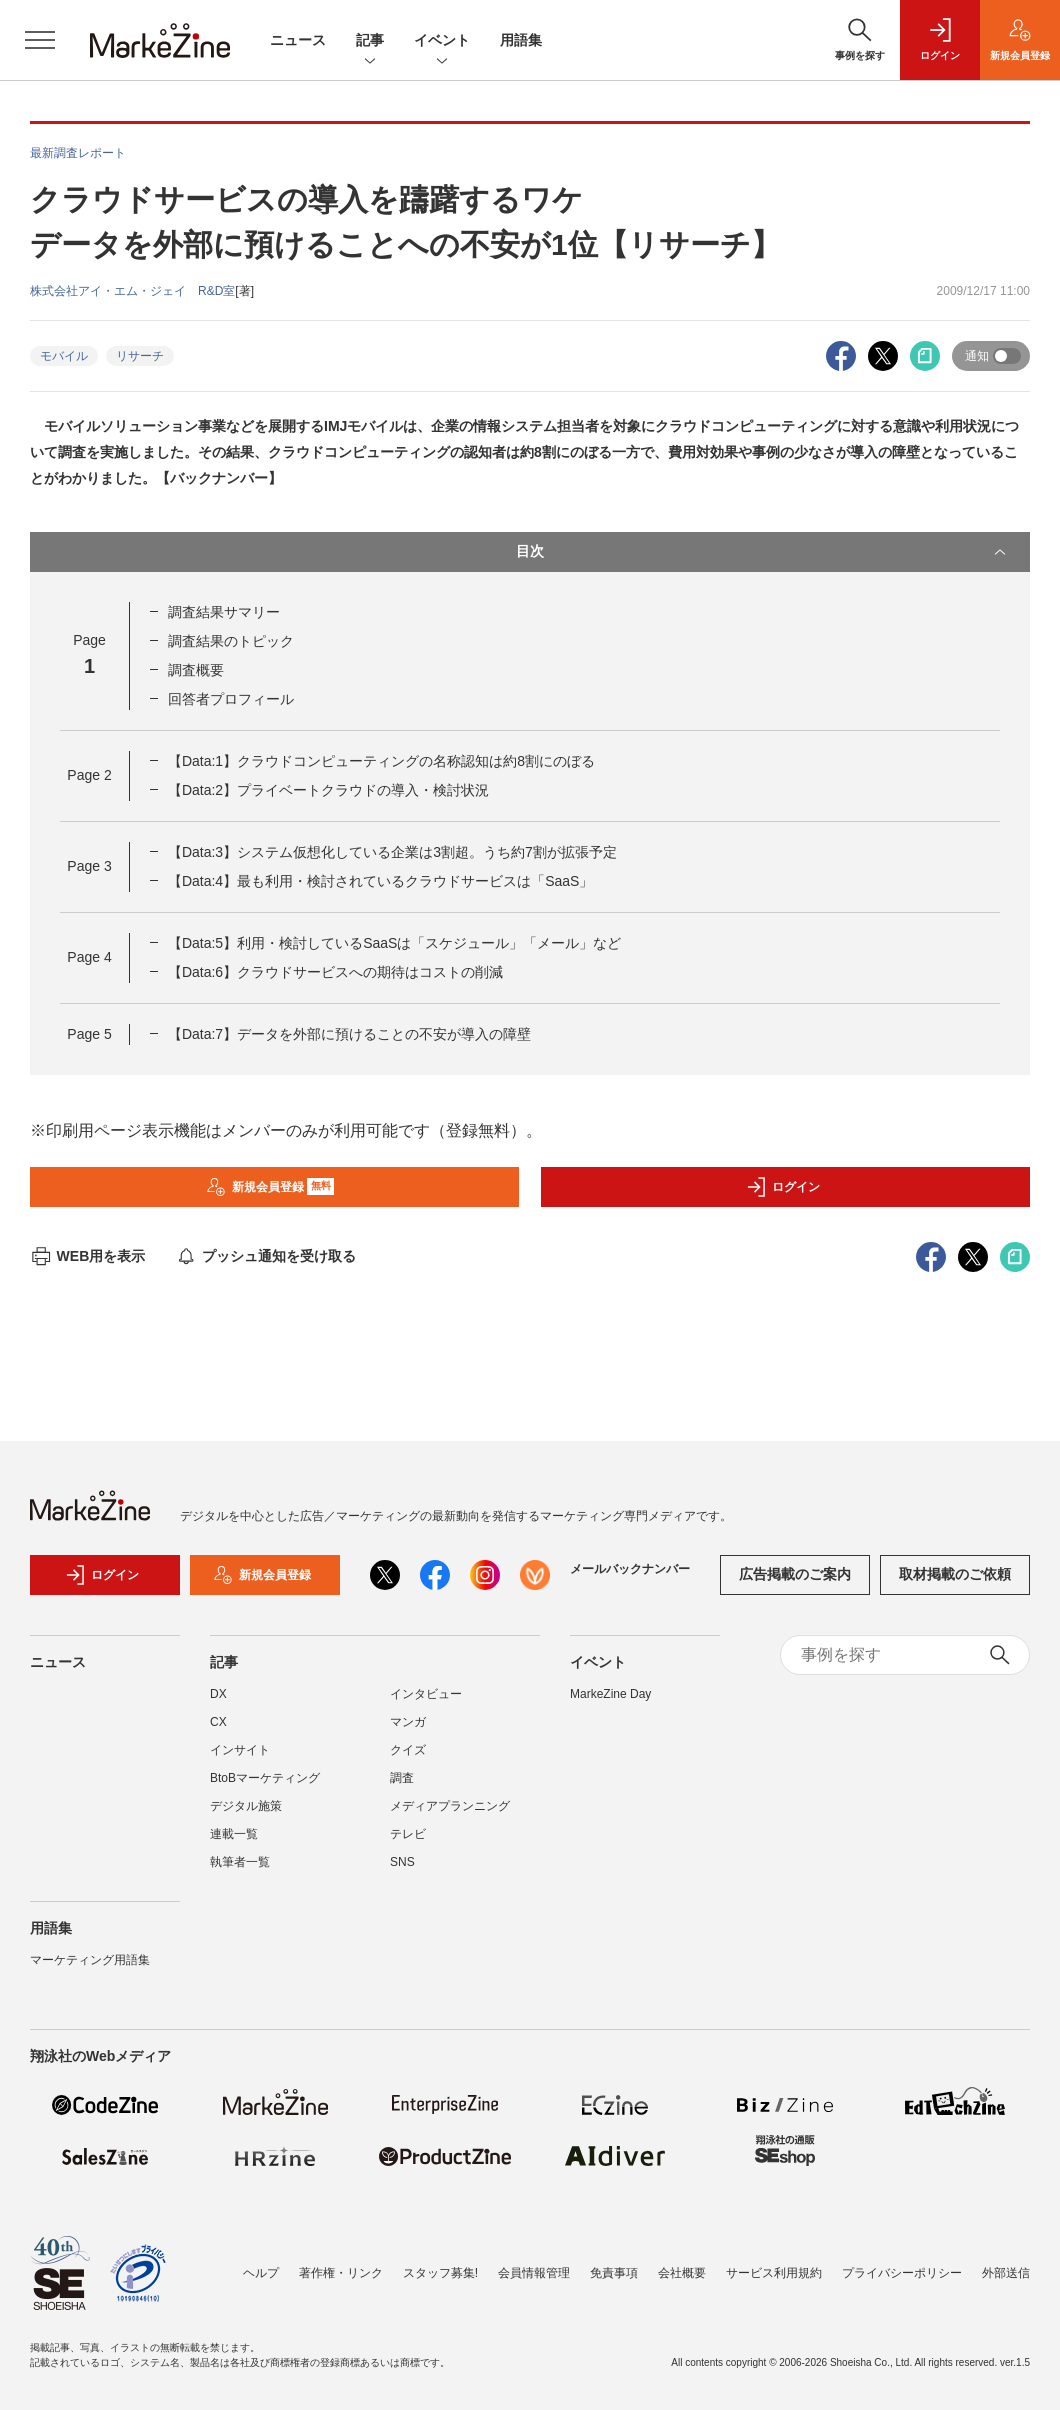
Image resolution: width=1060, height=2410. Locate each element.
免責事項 (614, 2273)
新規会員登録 (270, 1187)
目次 (763, 552)
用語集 (521, 40)
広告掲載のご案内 (795, 1574)
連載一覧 (234, 1834)
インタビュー (426, 1694)
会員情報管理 (534, 2273)
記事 (370, 41)
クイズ (408, 1750)
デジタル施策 (246, 1806)
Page (89, 775)
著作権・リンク (341, 2273)
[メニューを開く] (40, 40)
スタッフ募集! (440, 2273)
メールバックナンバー (630, 1569)
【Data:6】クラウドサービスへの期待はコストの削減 (335, 972)
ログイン (783, 1187)
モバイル (64, 356)
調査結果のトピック (231, 641)
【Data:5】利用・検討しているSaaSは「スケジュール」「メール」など (395, 943)
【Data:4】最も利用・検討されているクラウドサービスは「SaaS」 (381, 881)
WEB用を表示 (87, 1256)
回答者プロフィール (231, 699)
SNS (402, 1862)
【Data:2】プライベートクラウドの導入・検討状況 (328, 790)
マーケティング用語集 (90, 1960)
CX (218, 1722)
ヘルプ (261, 2273)
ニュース (298, 40)
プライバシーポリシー (902, 2273)
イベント (442, 41)
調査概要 (196, 670)
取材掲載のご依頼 (955, 1574)
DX (218, 1694)
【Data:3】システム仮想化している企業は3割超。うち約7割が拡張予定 (392, 852)
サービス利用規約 (774, 2273)
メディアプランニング (450, 1806)
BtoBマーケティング (265, 1778)
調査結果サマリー (224, 612)
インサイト (240, 1750)
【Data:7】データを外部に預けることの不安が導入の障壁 (349, 1034)
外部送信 (1006, 2273)
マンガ (408, 1722)
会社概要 (682, 2273)
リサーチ (140, 356)
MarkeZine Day (610, 1694)
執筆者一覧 (240, 1862)
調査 (402, 1778)
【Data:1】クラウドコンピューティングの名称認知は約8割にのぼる (381, 761)
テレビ (408, 1834)
